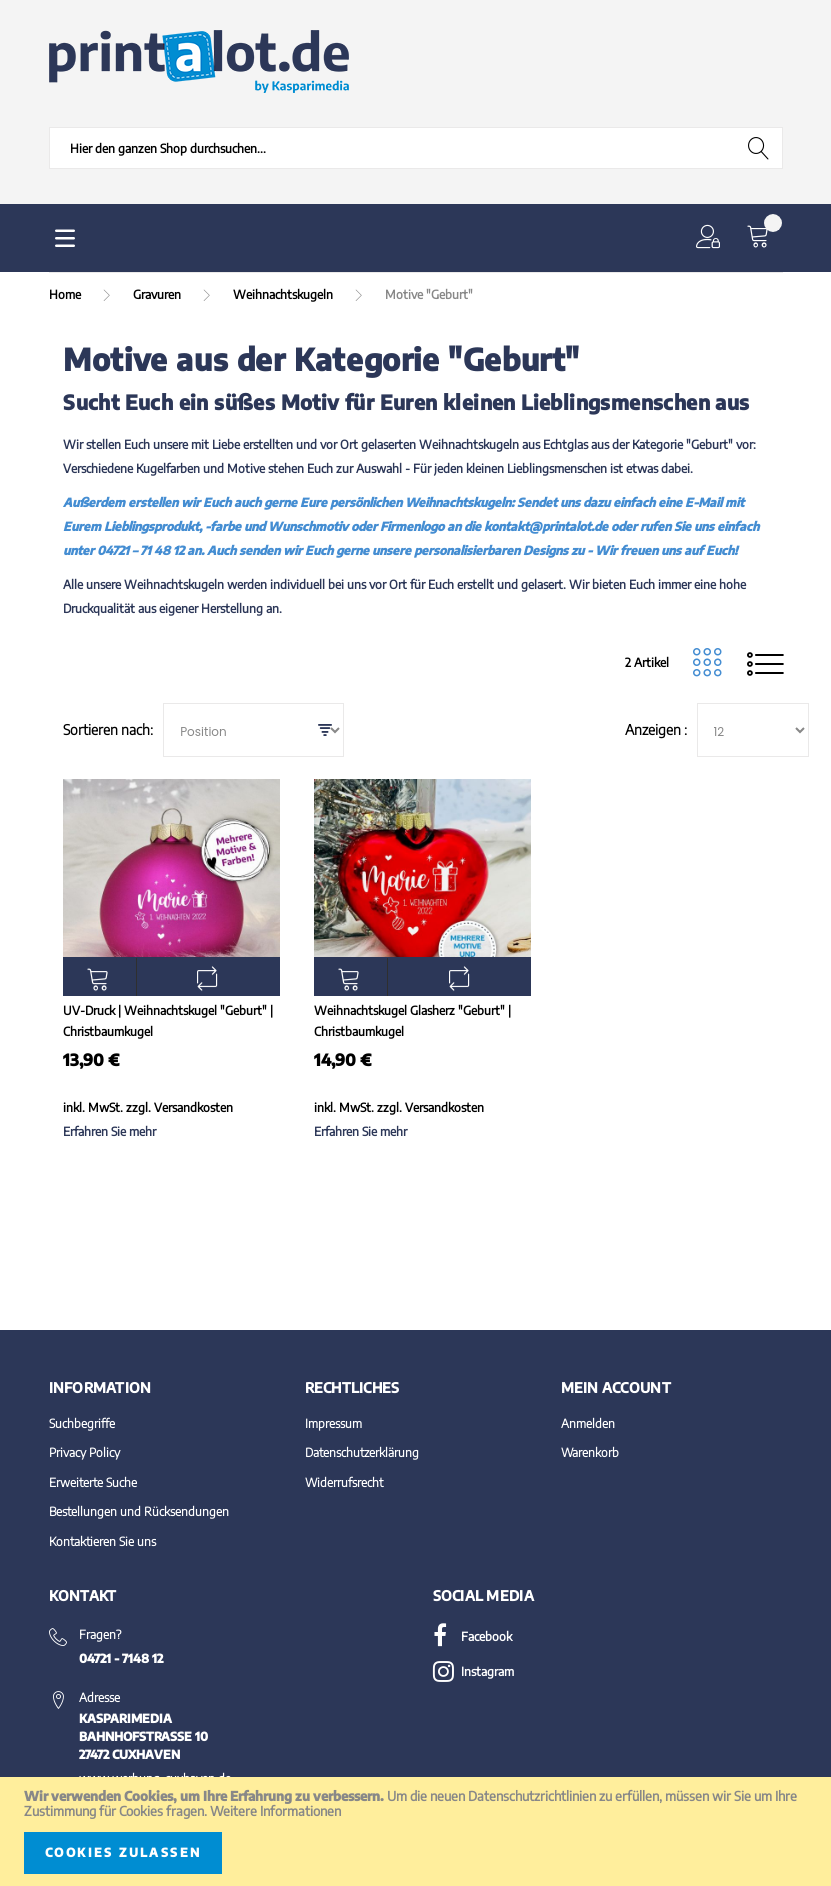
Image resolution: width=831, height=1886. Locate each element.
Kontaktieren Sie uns (102, 1541)
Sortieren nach (106, 730)
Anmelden (588, 1423)
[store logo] (199, 62)
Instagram (473, 1671)
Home (66, 294)
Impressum (333, 1423)
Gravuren (158, 294)
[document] (415, 1831)
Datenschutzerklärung (362, 1452)
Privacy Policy (84, 1452)
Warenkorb (590, 1452)
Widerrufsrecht (344, 1482)
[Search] (760, 148)
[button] (712, 238)
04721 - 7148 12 (121, 1658)
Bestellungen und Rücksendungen (139, 1511)
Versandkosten (193, 1107)
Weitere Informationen (275, 1811)
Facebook (472, 1636)
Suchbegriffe (82, 1423)
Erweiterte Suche (93, 1482)
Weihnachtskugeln (284, 294)
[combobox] (416, 148)
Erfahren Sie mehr (109, 1131)
